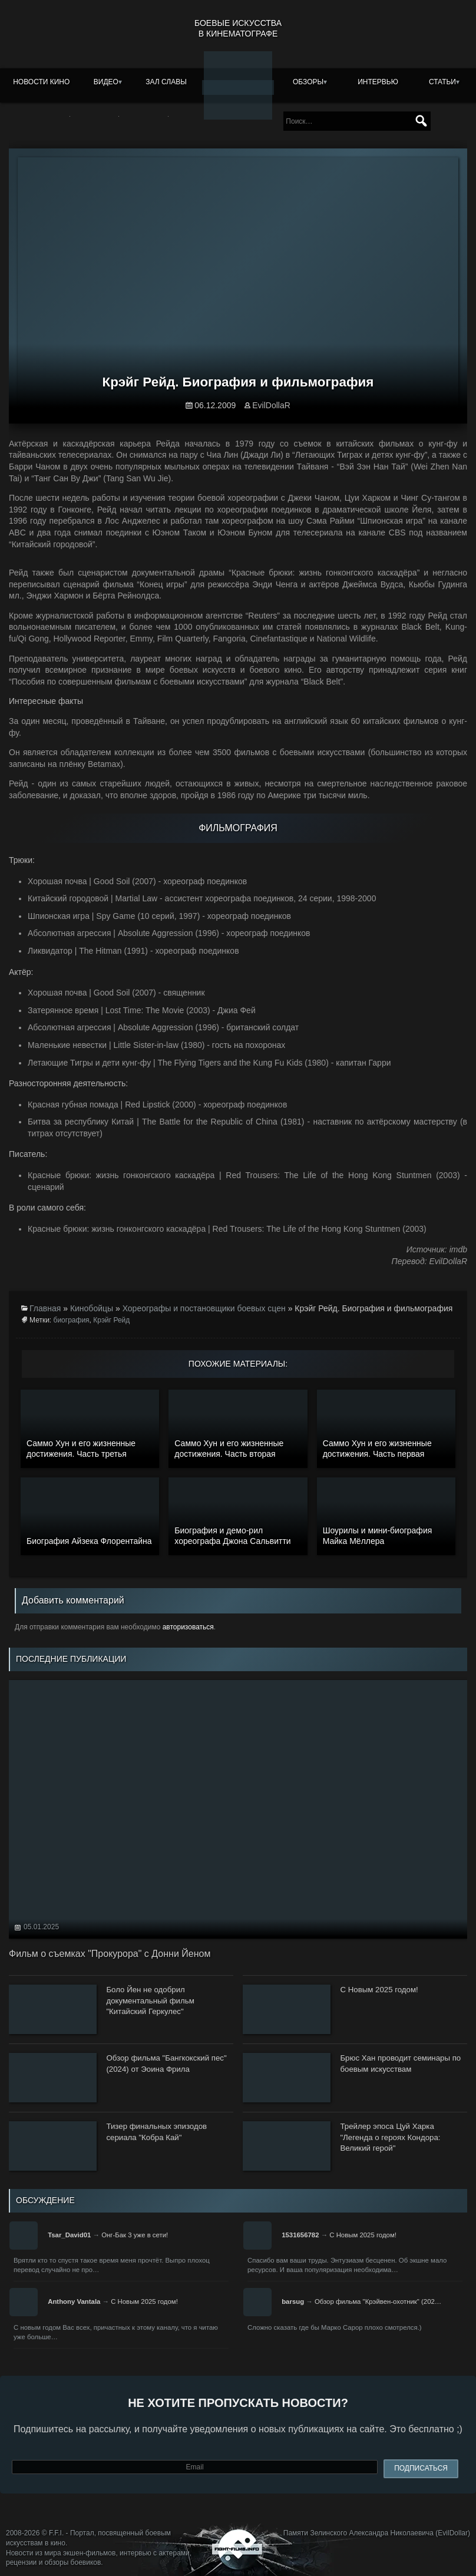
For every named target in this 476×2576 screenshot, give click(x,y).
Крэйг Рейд (111, 1320)
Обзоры (308, 82)
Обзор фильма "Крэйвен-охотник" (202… (378, 2301)
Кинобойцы (91, 1308)
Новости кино (41, 82)
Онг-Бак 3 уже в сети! (134, 2234)
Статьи (442, 82)
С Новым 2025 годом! (362, 2234)
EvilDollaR (271, 405)
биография (72, 1320)
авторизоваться (188, 1627)
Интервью (378, 82)
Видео (106, 82)
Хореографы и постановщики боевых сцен (204, 1308)
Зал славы (166, 82)
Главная (45, 1308)
